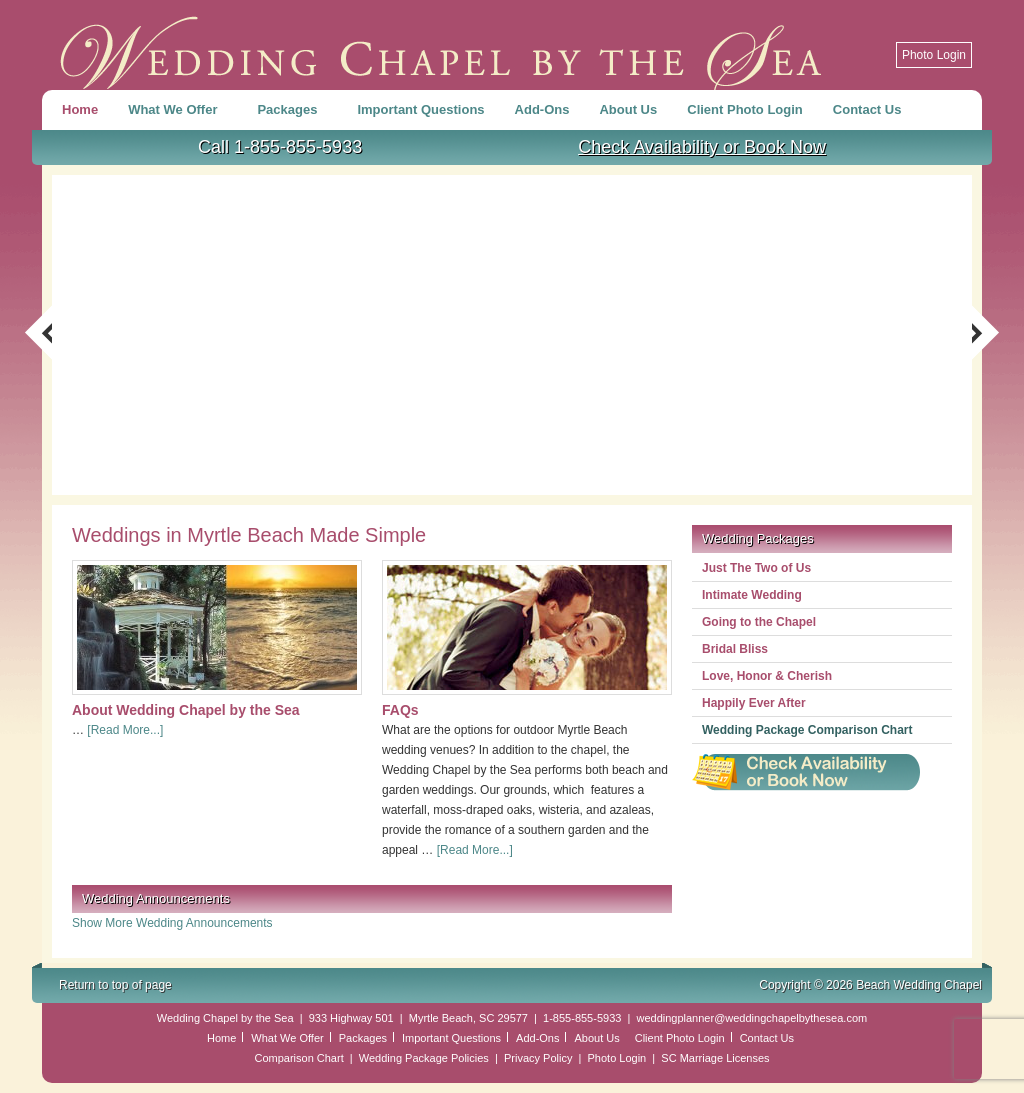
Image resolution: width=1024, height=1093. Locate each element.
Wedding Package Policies (424, 1058)
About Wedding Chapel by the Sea (186, 710)
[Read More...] (125, 730)
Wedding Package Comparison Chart (807, 730)
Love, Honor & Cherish (767, 676)
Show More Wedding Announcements (172, 923)
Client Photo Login (745, 109)
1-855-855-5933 (582, 1018)
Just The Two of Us (756, 568)
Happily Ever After (754, 703)
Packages (289, 113)
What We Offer (175, 113)
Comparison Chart (298, 1058)
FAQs (400, 710)
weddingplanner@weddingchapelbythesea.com (751, 1018)
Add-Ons (542, 109)
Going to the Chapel (759, 622)
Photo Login (934, 55)
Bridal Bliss (735, 649)
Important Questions (420, 109)
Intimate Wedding (752, 595)
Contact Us (867, 109)
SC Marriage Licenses (715, 1058)
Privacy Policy (538, 1058)
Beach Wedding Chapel (442, 45)
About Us (628, 109)
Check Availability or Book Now (702, 147)
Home (80, 109)
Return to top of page (115, 985)
